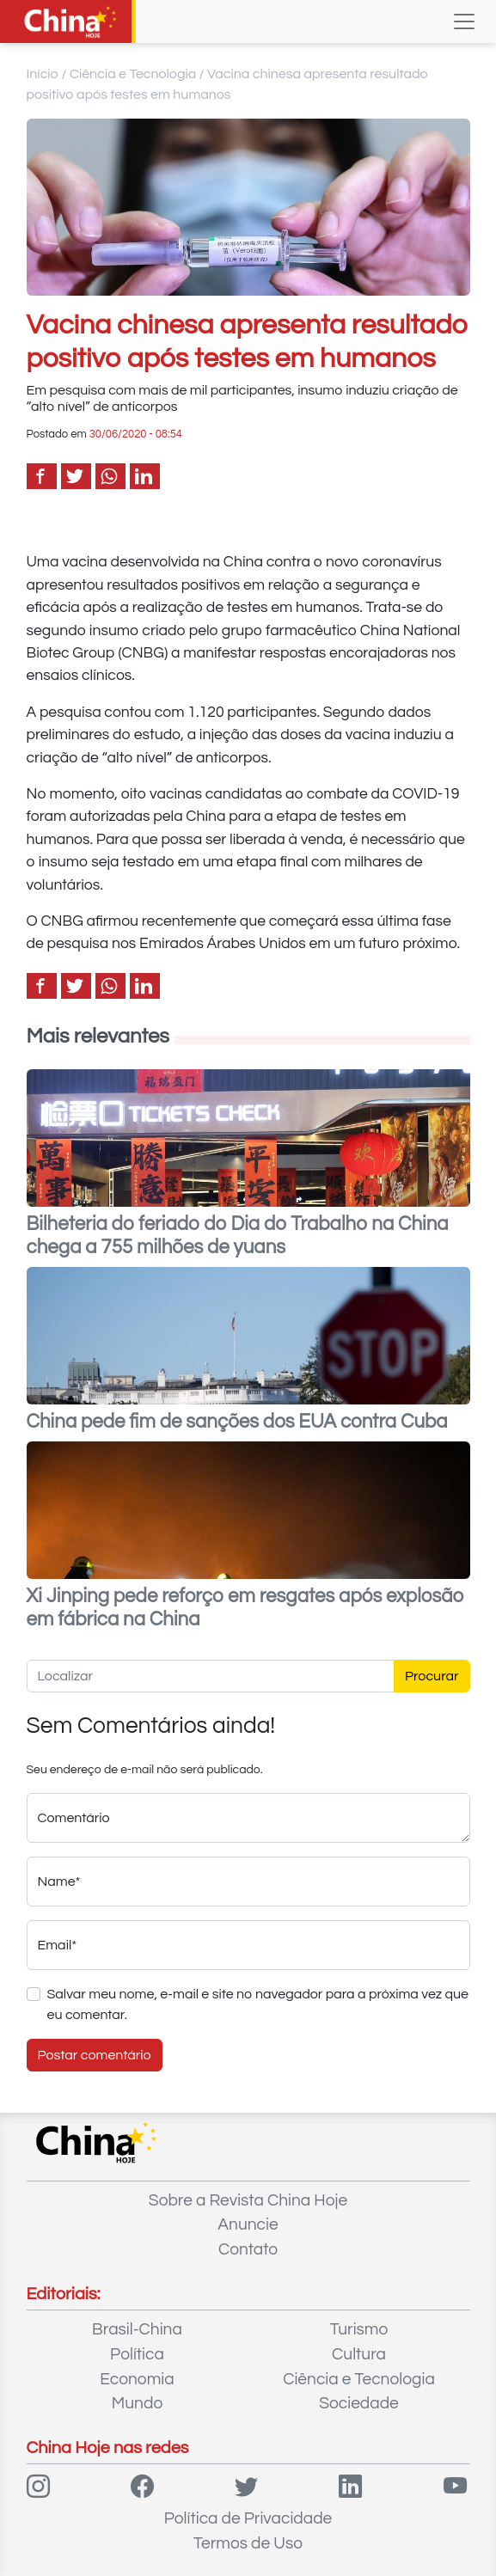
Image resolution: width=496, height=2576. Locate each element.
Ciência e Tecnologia (133, 74)
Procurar (432, 1676)
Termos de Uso (248, 2543)
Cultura (359, 2354)
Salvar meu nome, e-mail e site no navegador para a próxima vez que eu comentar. (258, 2004)
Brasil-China (137, 2329)
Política (137, 2354)
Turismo (359, 2329)
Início (43, 74)
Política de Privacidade (248, 2518)
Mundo (137, 2403)
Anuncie (247, 2224)
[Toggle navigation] (464, 21)
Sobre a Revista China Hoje (248, 2200)
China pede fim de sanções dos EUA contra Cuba (237, 1422)
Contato (248, 2249)
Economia (137, 2379)
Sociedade (359, 2403)
